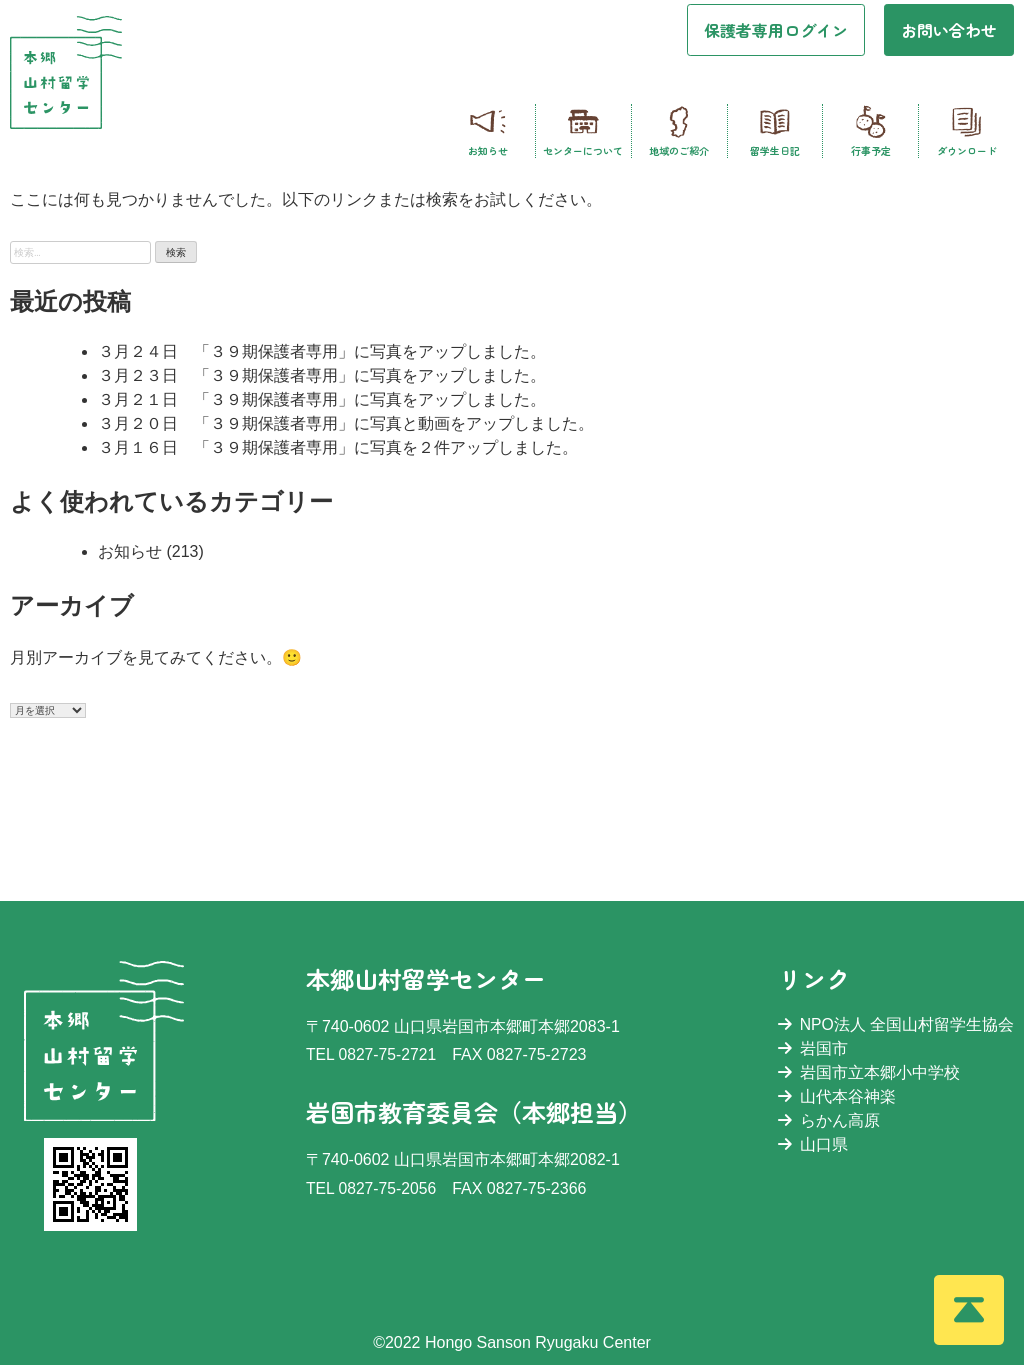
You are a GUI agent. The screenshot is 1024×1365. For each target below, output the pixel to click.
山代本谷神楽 (836, 1096)
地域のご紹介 (679, 131)
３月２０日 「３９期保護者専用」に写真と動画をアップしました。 (346, 423)
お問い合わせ (949, 30)
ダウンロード (967, 131)
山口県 (812, 1144)
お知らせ (488, 131)
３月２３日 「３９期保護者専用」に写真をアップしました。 (322, 375)
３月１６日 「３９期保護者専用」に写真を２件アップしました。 (338, 447)
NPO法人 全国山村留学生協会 (895, 1024)
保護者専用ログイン (776, 30)
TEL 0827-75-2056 (371, 1188)
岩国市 (812, 1048)
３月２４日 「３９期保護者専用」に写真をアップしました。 (322, 351)
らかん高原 (828, 1120)
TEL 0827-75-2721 (371, 1054)
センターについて (583, 131)
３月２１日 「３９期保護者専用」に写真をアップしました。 (322, 399)
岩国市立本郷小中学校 (868, 1072)
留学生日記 (775, 131)
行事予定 (871, 131)
